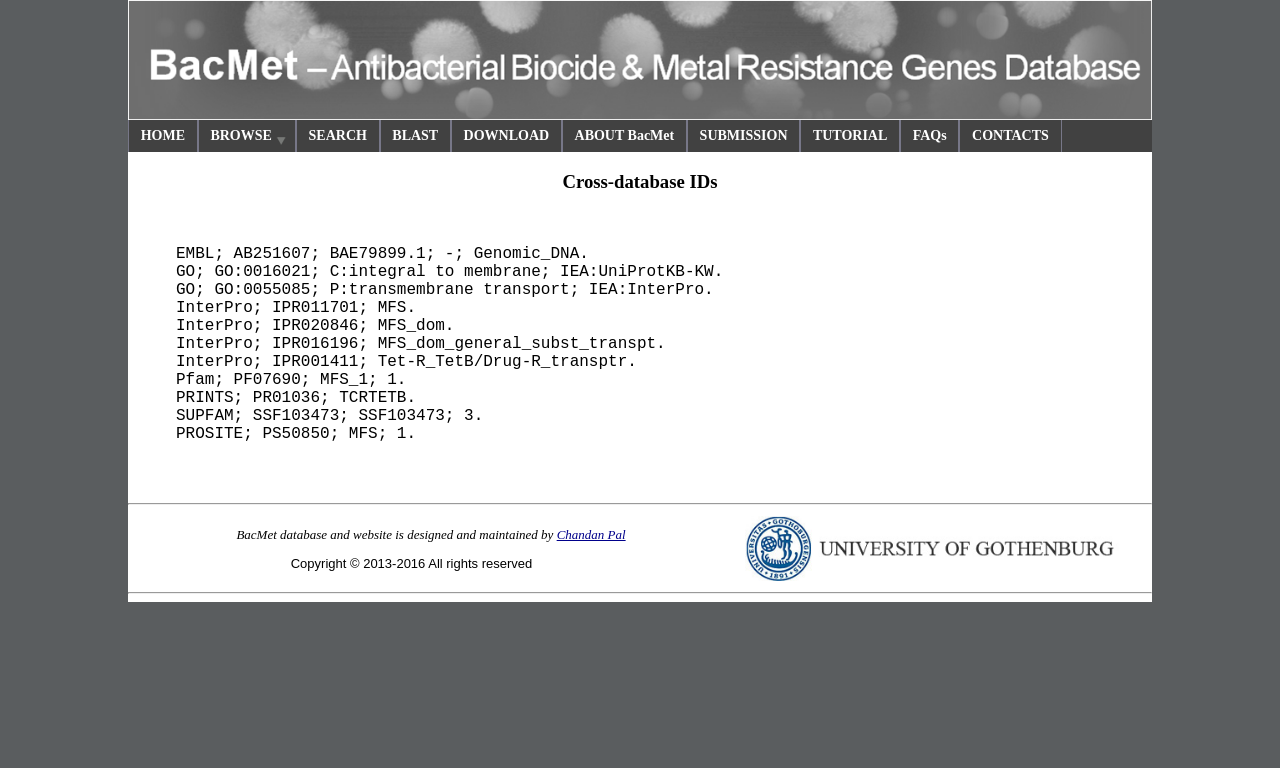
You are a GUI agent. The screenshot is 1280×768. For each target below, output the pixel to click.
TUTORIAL (850, 135)
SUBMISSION (744, 135)
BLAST (415, 135)
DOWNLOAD (507, 135)
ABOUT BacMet (625, 135)
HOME (163, 135)
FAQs (930, 135)
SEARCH (338, 135)
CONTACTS (1010, 135)
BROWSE (249, 138)
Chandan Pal (591, 534)
